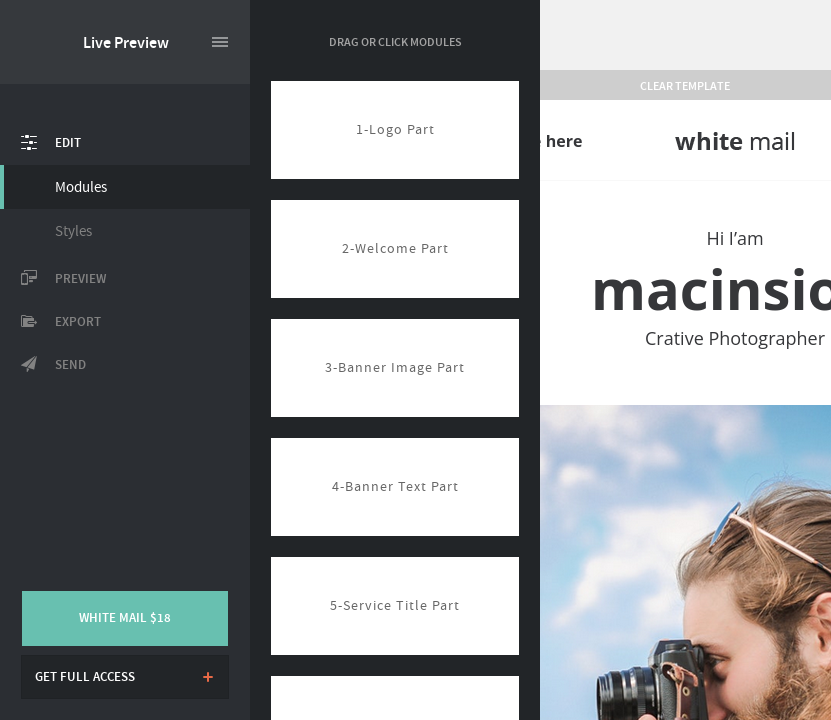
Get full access (85, 677)
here (564, 141)
